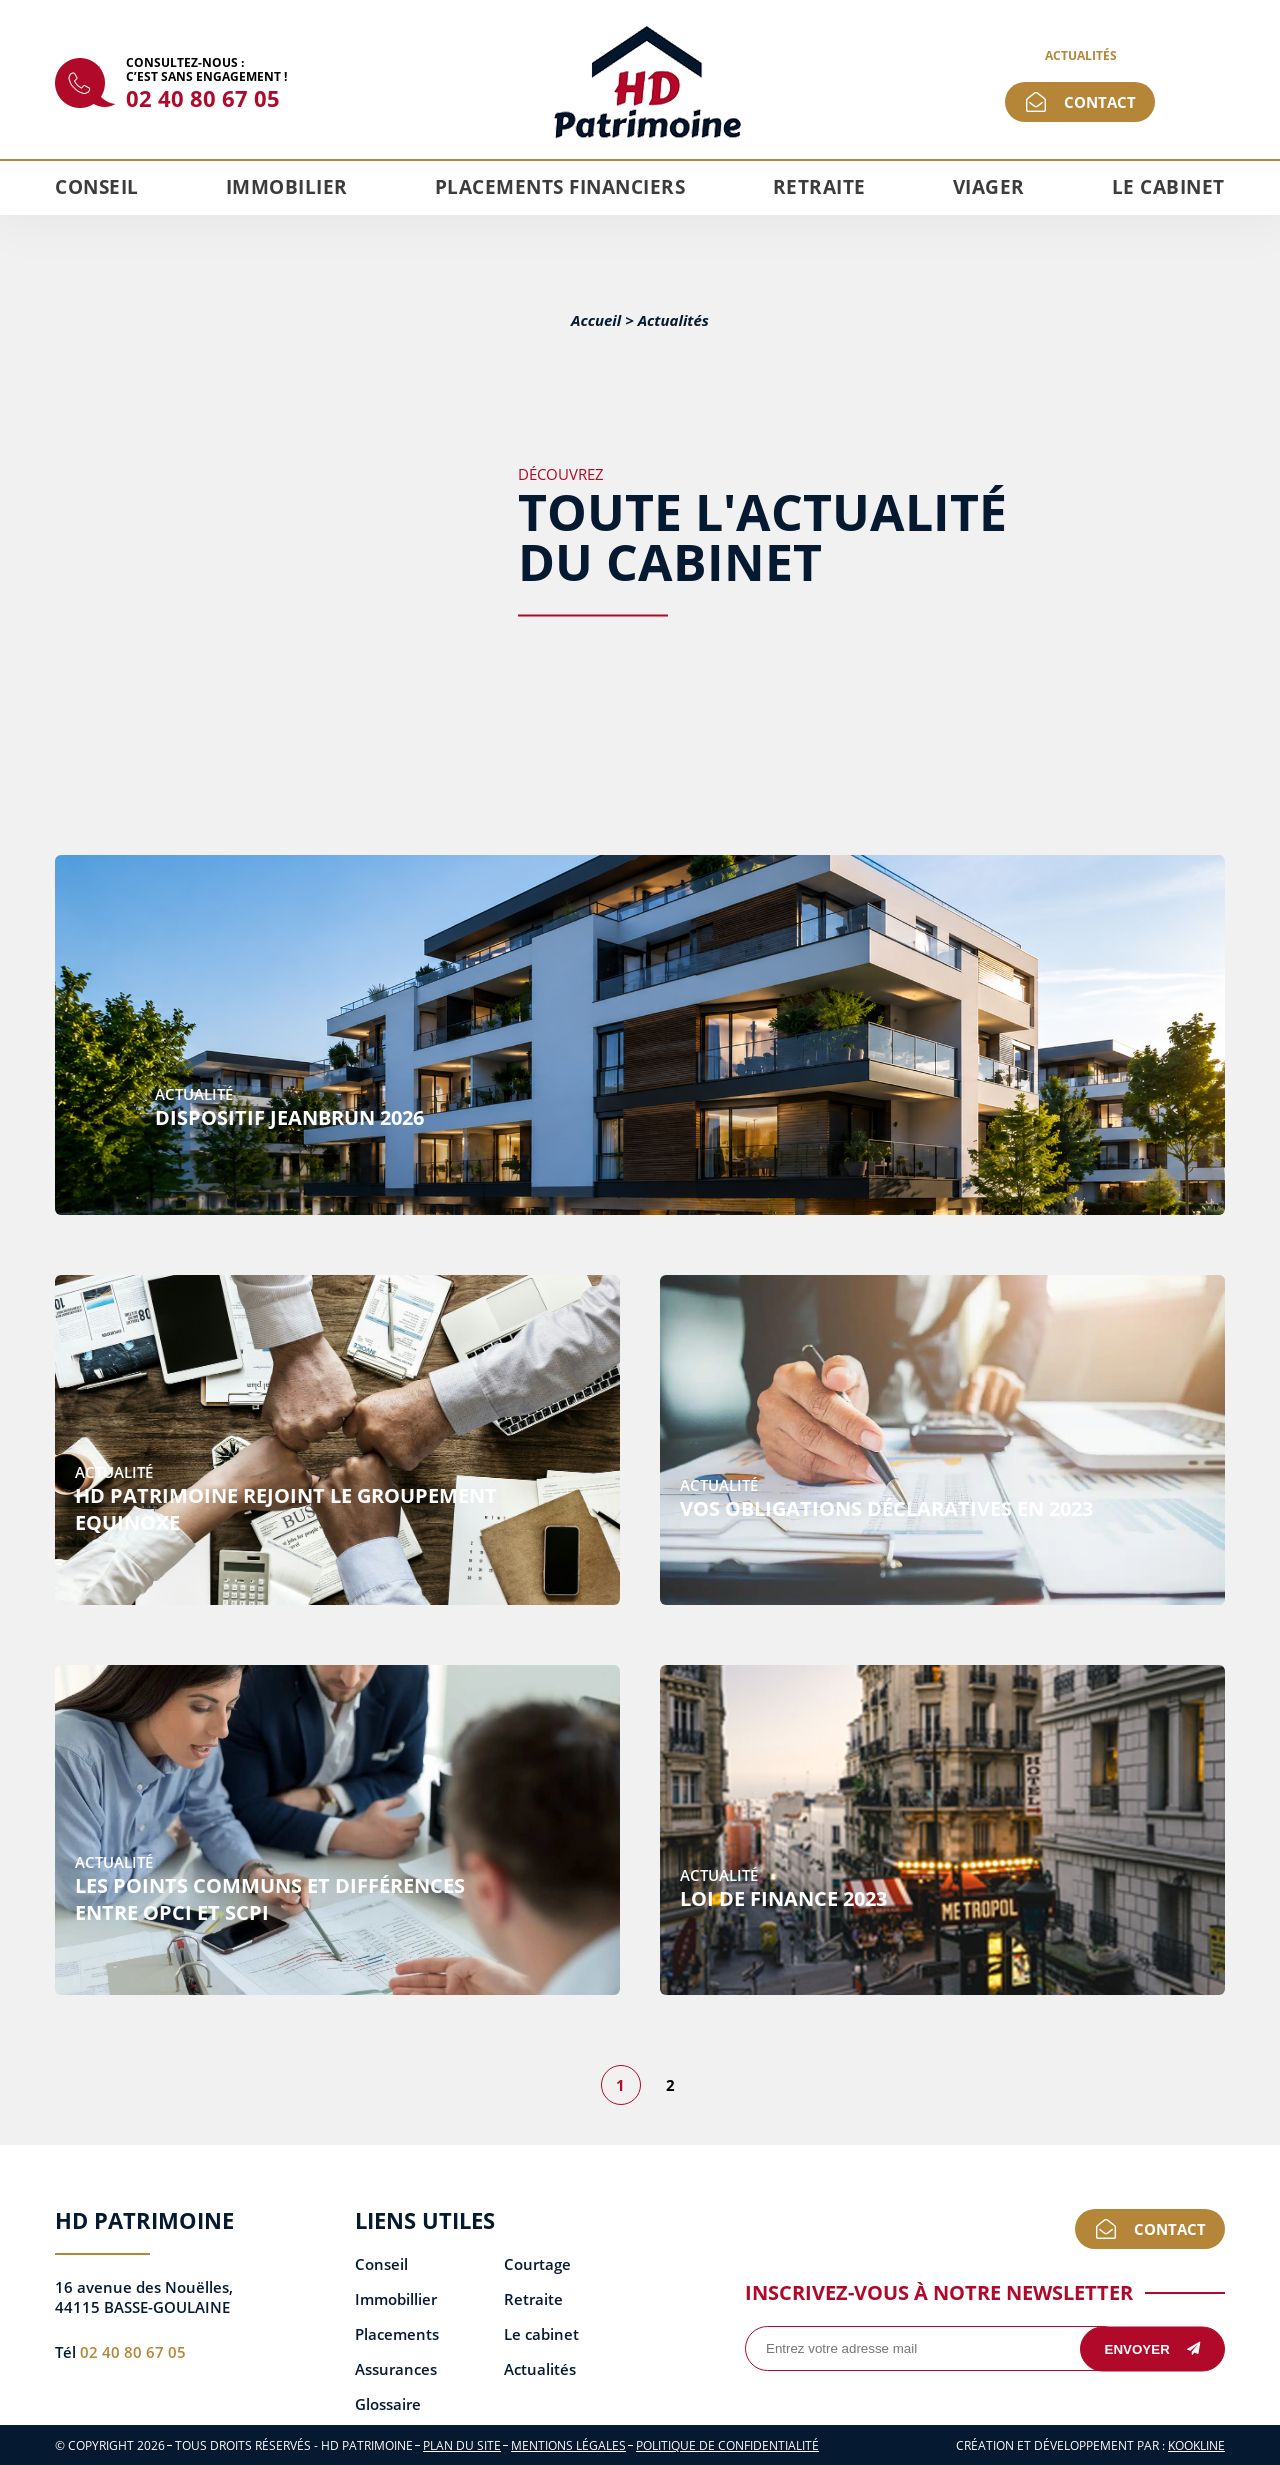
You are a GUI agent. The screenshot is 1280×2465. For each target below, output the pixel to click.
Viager (989, 187)
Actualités (1081, 55)
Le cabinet (1168, 187)
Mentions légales (568, 2445)
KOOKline (1196, 2445)
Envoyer (1153, 2348)
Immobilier (287, 187)
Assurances (396, 2369)
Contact (1100, 102)
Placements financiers (560, 187)
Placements (397, 2334)
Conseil (97, 187)
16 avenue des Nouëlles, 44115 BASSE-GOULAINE (144, 2297)
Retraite (819, 187)
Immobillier (396, 2299)
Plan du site (462, 2445)
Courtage (537, 2264)
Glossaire (388, 2404)
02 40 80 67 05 (203, 98)
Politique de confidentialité (727, 2445)
